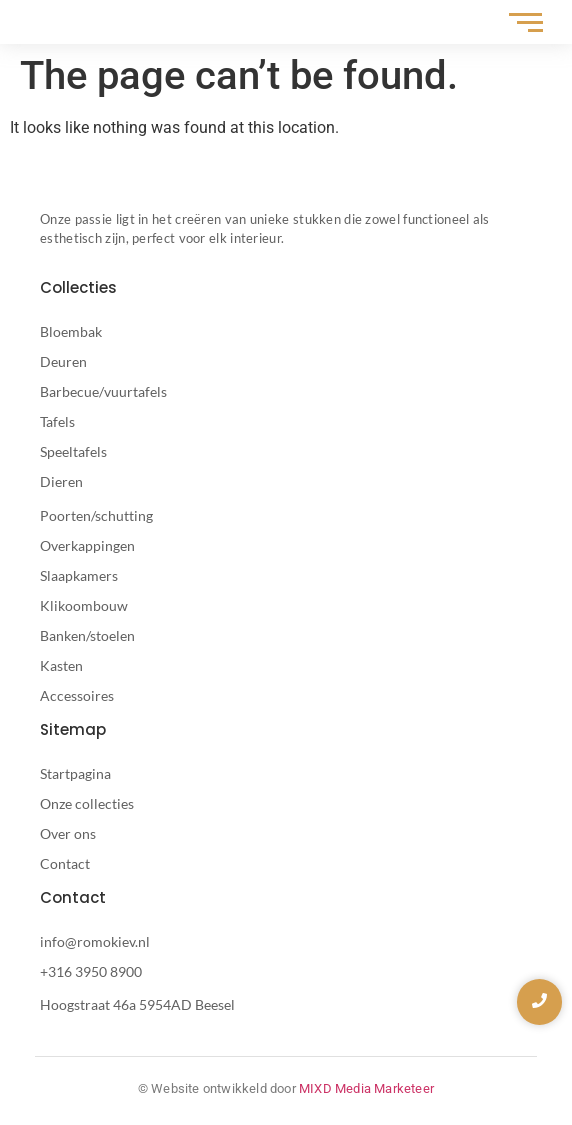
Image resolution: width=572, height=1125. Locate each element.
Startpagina (75, 773)
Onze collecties (87, 803)
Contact (65, 863)
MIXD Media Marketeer (366, 1088)
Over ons (68, 833)
